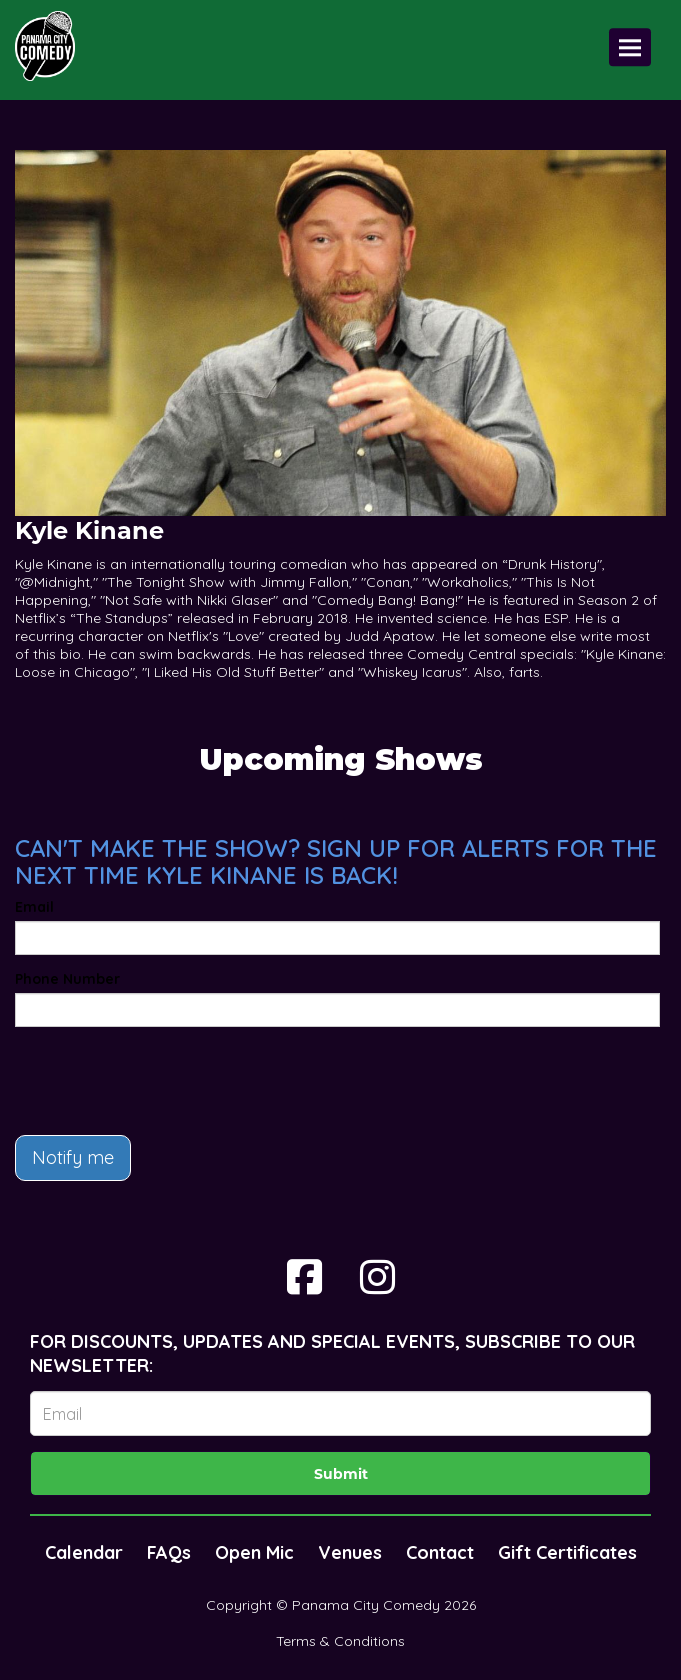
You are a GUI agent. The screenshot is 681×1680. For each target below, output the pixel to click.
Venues (350, 1552)
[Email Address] (340, 1413)
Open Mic (254, 1552)
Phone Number (67, 979)
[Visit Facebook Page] (304, 1277)
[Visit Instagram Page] (377, 1277)
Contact (440, 1552)
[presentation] (167, 1081)
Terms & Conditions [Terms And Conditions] (340, 1641)
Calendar (84, 1552)
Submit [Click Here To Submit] (341, 1474)
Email (34, 907)
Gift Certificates (567, 1552)
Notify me (73, 1157)
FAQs (169, 1552)
